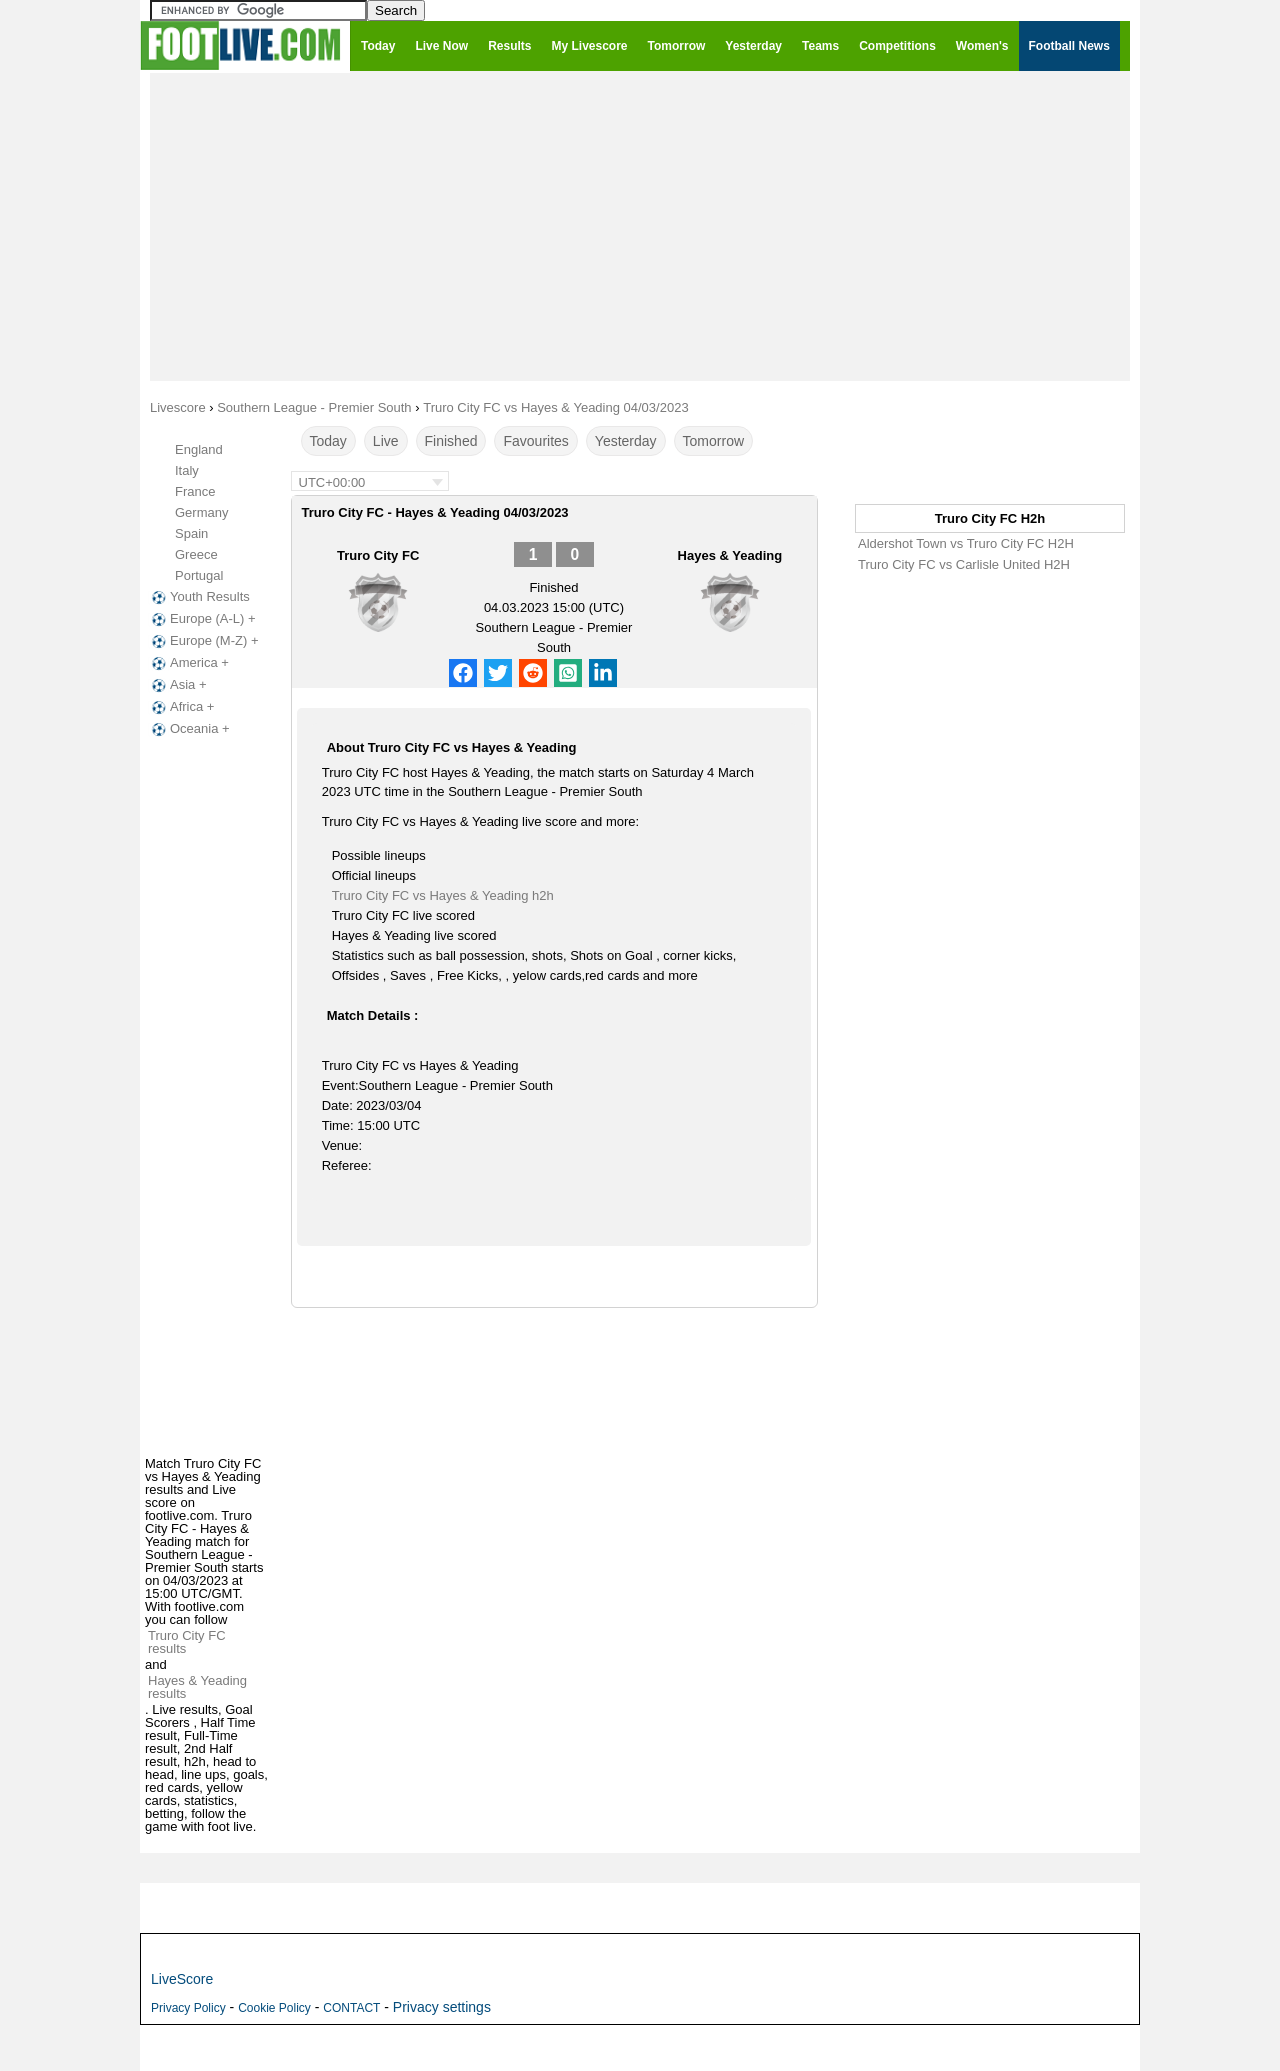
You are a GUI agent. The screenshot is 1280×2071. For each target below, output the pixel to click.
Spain (191, 533)
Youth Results (199, 597)
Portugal (199, 575)
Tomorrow (713, 441)
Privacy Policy (188, 2008)
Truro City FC (378, 555)
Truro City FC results (187, 1642)
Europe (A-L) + (202, 619)
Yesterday (626, 441)
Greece (196, 554)
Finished (451, 441)
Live (386, 441)
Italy (187, 470)
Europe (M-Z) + (203, 641)
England (199, 449)
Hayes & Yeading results (197, 1687)
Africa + (181, 707)
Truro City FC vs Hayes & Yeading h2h (443, 895)
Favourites (535, 441)
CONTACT (351, 2008)
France (195, 491)
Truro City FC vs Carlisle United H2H (964, 564)
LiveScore (182, 1979)
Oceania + (189, 729)
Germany (201, 512)
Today (328, 441)
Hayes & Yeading (730, 555)
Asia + (177, 685)
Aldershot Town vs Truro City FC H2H (966, 543)
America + (188, 663)
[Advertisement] (640, 226)
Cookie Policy (274, 2008)
